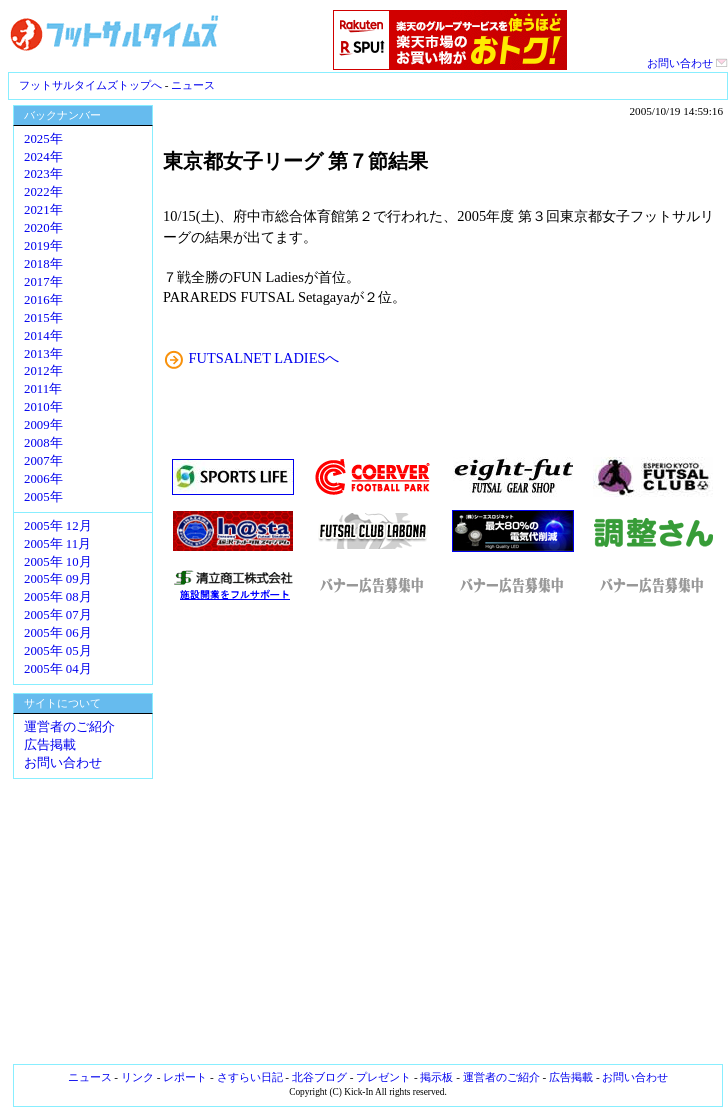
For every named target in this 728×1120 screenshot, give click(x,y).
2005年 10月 (58, 562)
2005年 (43, 497)
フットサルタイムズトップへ (90, 85)
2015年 (43, 318)
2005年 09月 (58, 579)
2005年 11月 (57, 544)
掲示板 (436, 1077)
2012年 (43, 371)
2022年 (43, 192)
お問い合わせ (687, 63)
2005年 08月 (58, 597)
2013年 (43, 354)
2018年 (43, 264)
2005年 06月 (58, 633)
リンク (137, 1077)
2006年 (43, 479)
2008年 (43, 443)
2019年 (43, 246)
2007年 (43, 461)
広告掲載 (50, 745)
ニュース (193, 85)
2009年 (43, 425)
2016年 (43, 300)
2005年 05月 (58, 651)
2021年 (43, 210)
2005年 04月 (58, 669)
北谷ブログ (319, 1077)
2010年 (43, 407)
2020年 (43, 228)
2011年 (43, 389)
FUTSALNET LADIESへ (264, 358)
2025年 (43, 139)
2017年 (43, 282)
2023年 (43, 174)
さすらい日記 (250, 1077)
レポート (185, 1077)
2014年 (43, 336)
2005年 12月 (58, 526)
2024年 (43, 157)
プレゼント (383, 1077)
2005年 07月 (58, 615)
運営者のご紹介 (69, 727)
